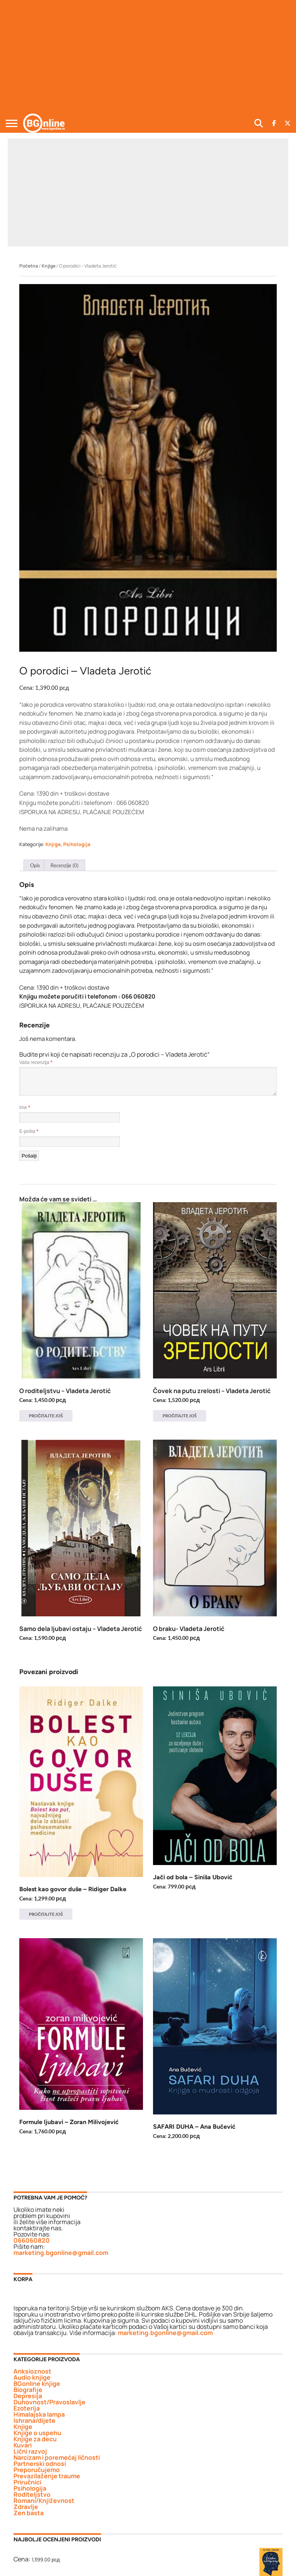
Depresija (27, 2396)
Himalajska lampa (39, 2414)
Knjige (49, 266)
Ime (24, 1107)
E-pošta (28, 1131)
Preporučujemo (36, 2470)
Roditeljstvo (31, 2494)
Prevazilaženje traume (46, 2476)
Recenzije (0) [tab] (64, 865)
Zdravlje (25, 2506)
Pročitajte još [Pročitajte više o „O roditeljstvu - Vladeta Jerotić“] (46, 1415)
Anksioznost (32, 2371)
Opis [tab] (35, 865)
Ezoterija (26, 2408)
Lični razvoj (30, 2451)
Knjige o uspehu (37, 2433)
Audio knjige (31, 2377)
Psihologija (76, 844)
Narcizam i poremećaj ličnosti (56, 2457)
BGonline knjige (36, 2383)
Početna (28, 266)
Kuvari (22, 2445)
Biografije (27, 2389)
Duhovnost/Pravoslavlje (49, 2402)
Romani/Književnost (43, 2500)
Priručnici (27, 2482)
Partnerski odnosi (39, 2463)
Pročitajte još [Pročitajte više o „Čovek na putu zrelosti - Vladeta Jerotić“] (180, 1415)
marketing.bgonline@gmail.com (60, 2252)
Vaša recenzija (35, 1062)
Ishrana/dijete (34, 2420)
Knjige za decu (35, 2439)
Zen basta (28, 2513)
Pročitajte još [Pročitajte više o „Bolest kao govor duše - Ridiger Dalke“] (46, 1914)
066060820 (31, 2240)
